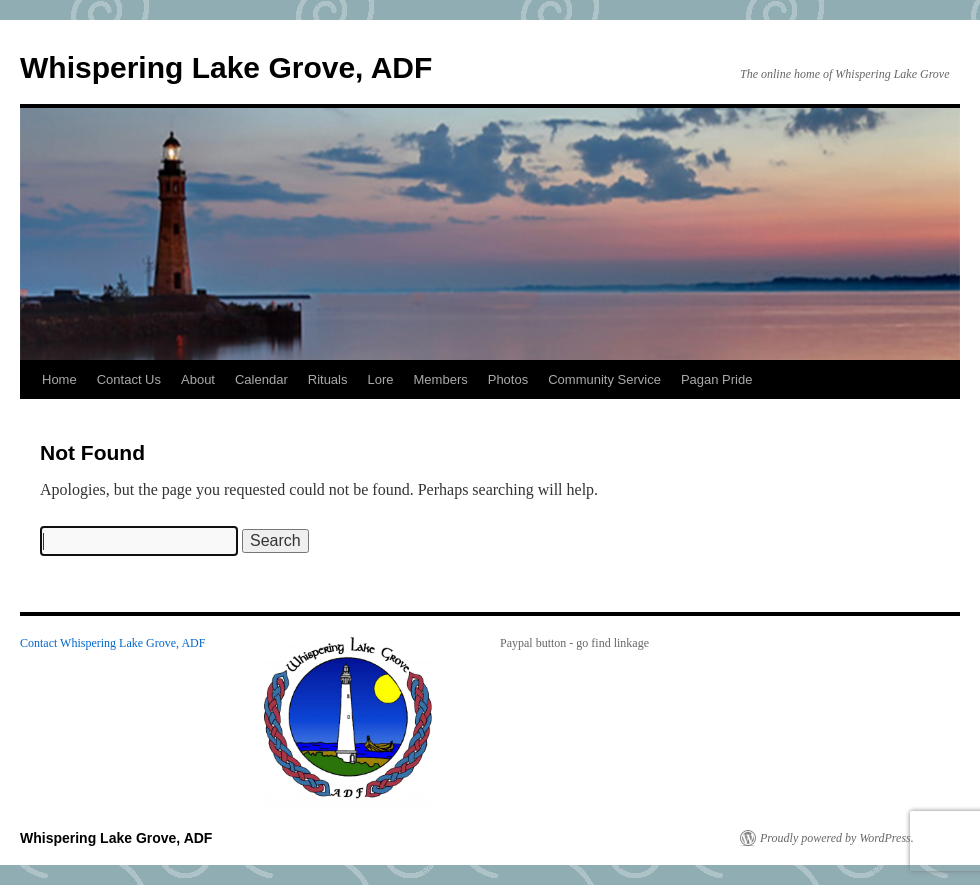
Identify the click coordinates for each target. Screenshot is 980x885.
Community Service (604, 379)
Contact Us (129, 379)
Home (59, 379)
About (198, 379)
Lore (381, 379)
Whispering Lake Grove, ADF (226, 67)
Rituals (328, 379)
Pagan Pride (717, 379)
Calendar (261, 379)
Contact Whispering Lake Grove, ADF (112, 643)
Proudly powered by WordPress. (837, 838)
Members (441, 379)
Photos (508, 379)
